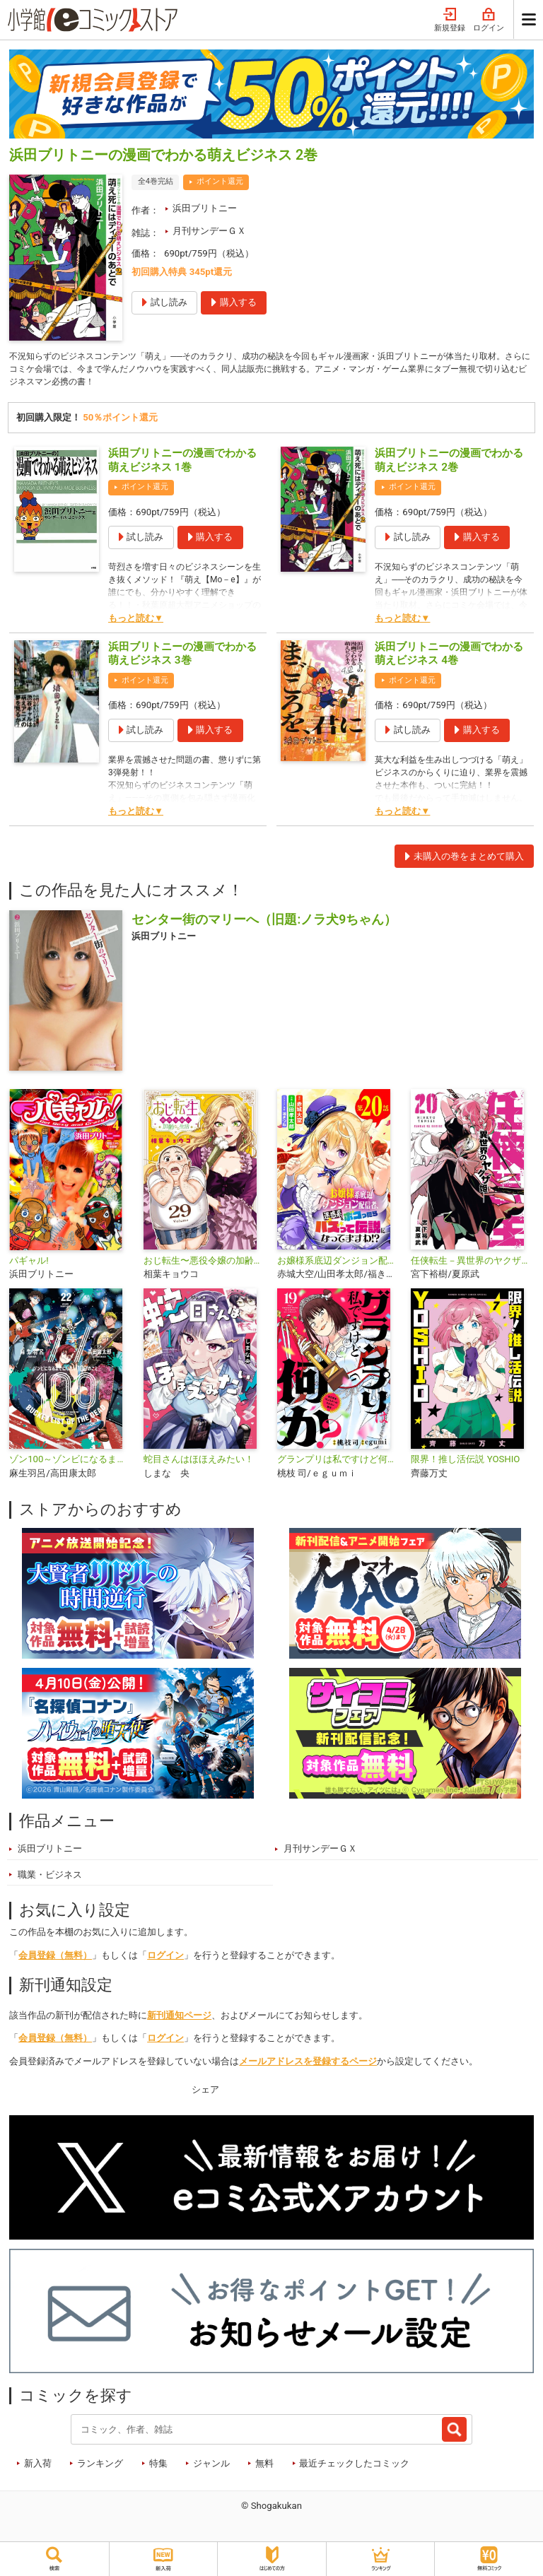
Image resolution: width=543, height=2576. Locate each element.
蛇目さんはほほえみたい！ (199, 1462)
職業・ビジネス (50, 1878)
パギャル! (28, 1264)
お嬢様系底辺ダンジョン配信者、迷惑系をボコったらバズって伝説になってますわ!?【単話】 (338, 1264)
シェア (205, 2093)
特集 (158, 2467)
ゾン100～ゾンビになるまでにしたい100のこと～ (70, 1462)
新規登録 (449, 20)
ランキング (100, 2467)
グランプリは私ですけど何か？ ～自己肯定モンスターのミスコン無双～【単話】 (338, 1462)
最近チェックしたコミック (354, 2467)
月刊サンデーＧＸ (209, 230)
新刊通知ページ (179, 2018)
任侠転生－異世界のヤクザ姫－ (472, 1264)
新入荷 (38, 2467)
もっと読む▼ (135, 621)
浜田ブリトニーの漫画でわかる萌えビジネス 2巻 (449, 464)
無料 (264, 2467)
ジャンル (211, 2467)
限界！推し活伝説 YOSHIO (465, 1462)
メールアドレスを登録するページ (308, 2065)
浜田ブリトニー (205, 208)
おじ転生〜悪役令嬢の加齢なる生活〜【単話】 (205, 1264)
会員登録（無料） (55, 1959)
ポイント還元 (220, 181)
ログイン (488, 20)
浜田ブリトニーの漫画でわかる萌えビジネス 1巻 (182, 464)
